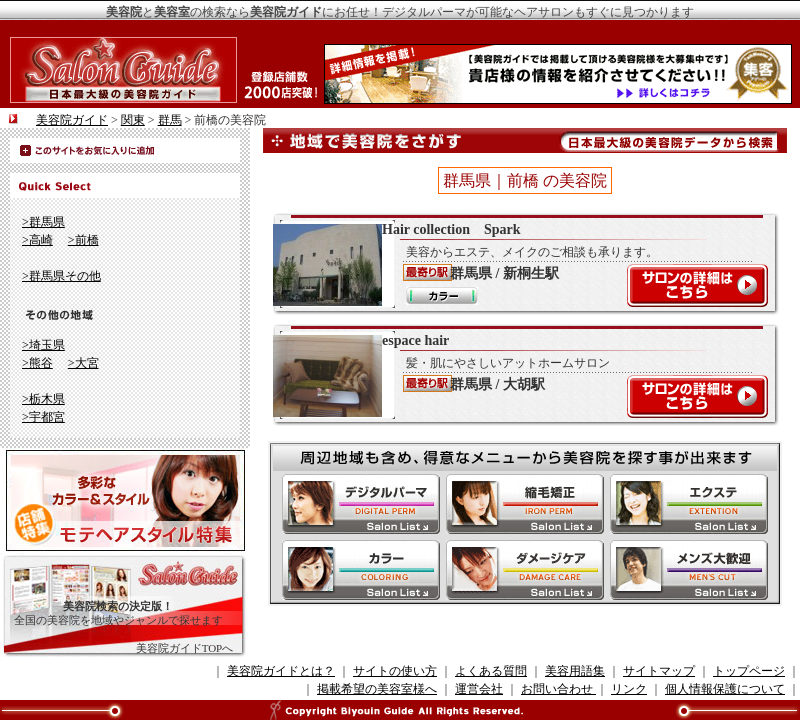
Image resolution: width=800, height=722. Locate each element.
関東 (133, 120)
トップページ (749, 671)
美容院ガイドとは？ (281, 671)
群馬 (170, 120)
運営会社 (479, 689)
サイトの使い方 (395, 671)
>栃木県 (43, 399)
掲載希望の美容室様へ (377, 689)
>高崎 (37, 240)
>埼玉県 (43, 345)
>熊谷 (37, 363)
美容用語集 (575, 671)
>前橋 (83, 240)
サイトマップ (659, 671)
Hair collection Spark (515, 264)
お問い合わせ (558, 689)
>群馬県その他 (61, 276)
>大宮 (83, 363)
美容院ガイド (72, 120)
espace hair (515, 375)
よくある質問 (491, 671)
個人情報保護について (725, 689)
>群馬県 (43, 222)
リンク (629, 689)
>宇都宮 (43, 417)
